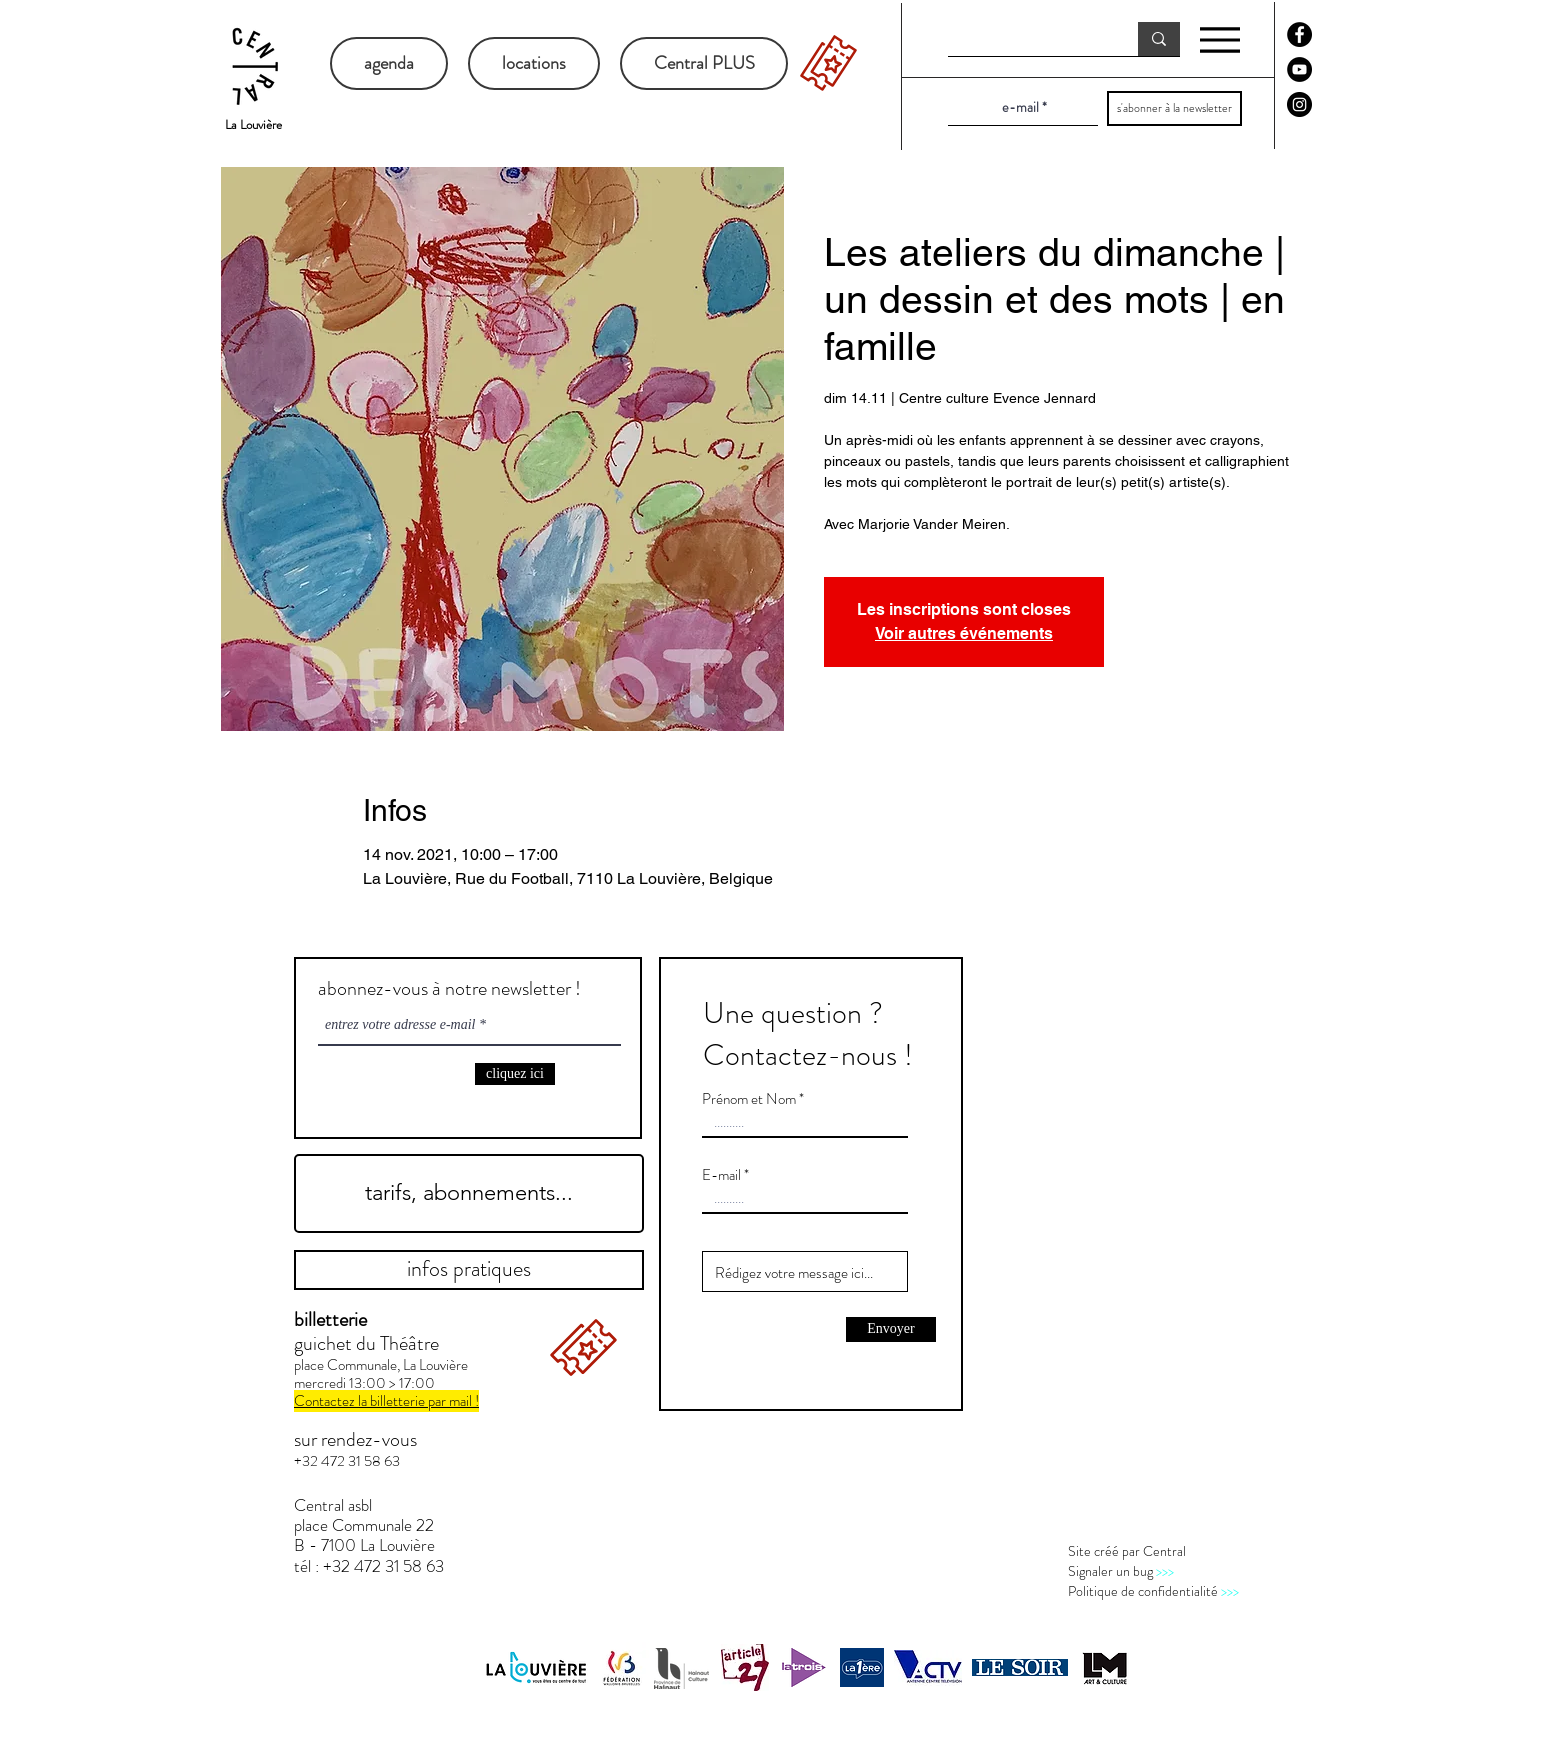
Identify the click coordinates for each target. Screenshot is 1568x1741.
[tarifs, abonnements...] (469, 1193)
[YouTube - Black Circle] (1299, 69)
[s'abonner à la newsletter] (1174, 108)
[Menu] (1219, 39)
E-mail (721, 1175)
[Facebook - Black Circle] (1299, 34)
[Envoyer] (891, 1329)
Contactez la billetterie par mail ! (386, 1401)
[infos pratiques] (469, 1270)
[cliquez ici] (515, 1074)
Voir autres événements (964, 633)
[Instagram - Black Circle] (1299, 104)
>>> (1165, 1571)
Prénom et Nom (749, 1099)
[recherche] (1028, 40)
